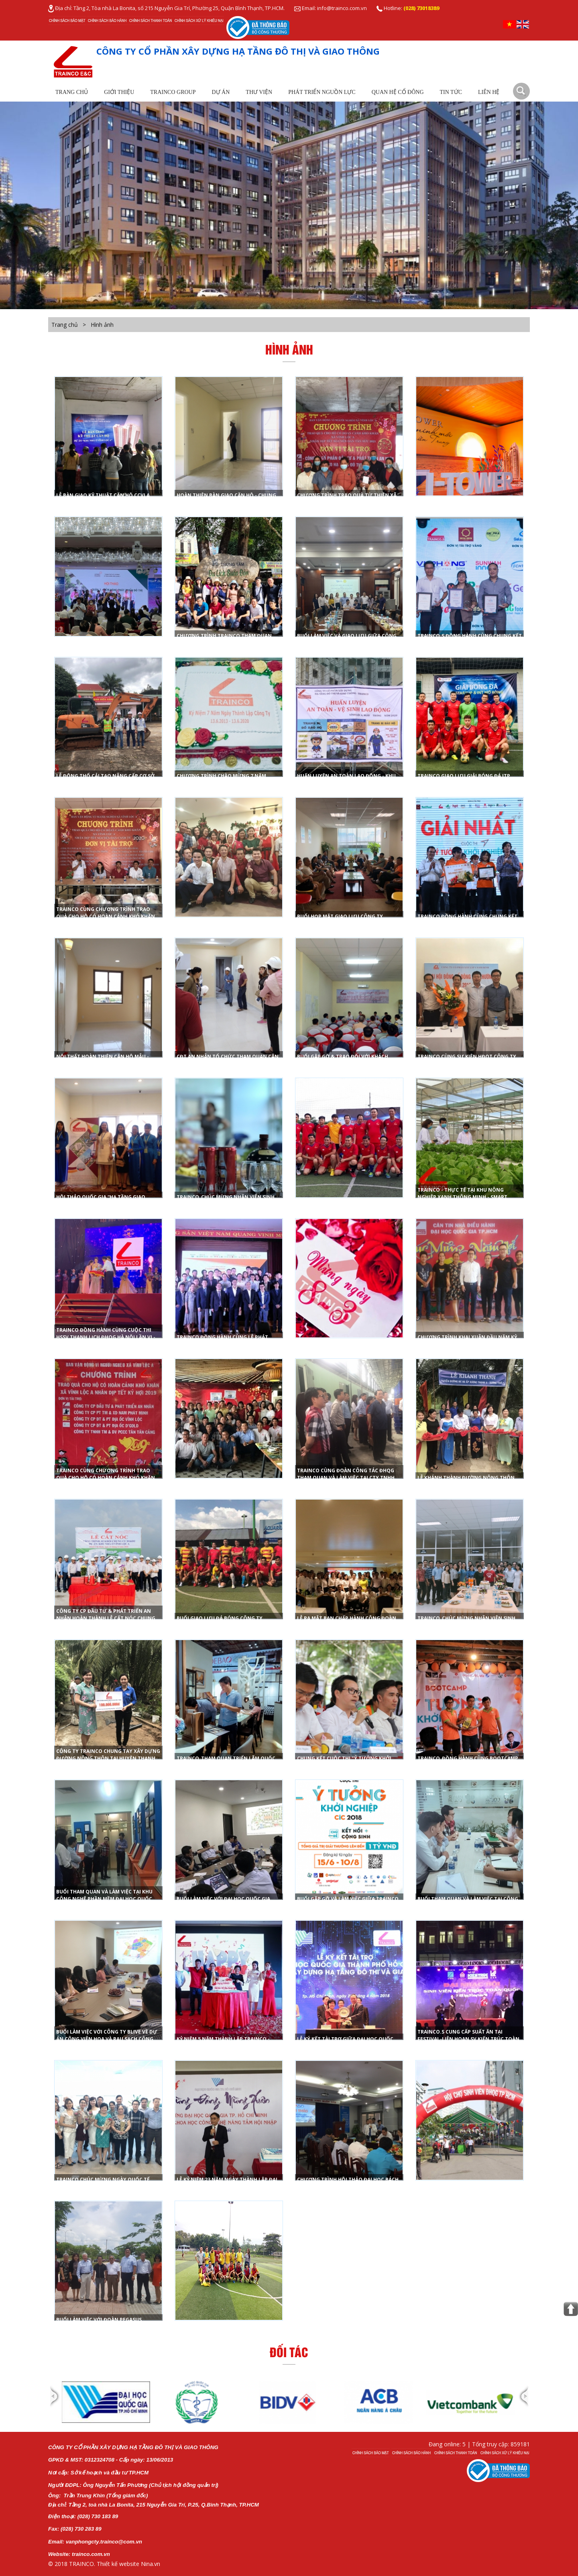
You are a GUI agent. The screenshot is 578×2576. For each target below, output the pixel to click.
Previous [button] (55, 2402)
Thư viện (259, 92)
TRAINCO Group (172, 92)
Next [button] (523, 2402)
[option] (107, 2402)
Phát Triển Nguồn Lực (322, 92)
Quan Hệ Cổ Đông (398, 92)
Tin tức (451, 92)
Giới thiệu (119, 92)
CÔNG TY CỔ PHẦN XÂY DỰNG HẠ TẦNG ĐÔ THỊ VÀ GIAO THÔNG (238, 51)
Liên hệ (489, 92)
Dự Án (221, 92)
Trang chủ (71, 92)
